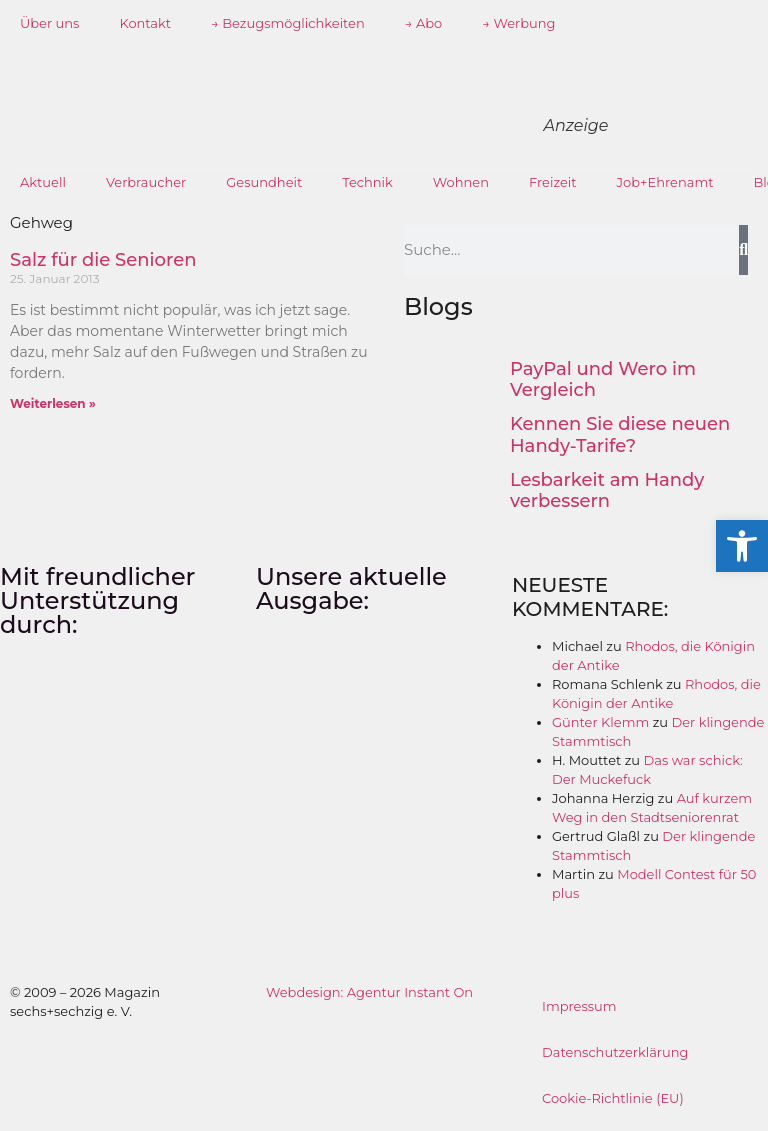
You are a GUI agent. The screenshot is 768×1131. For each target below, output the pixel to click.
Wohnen (461, 182)
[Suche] (743, 250)
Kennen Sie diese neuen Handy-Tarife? (620, 435)
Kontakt (145, 23)
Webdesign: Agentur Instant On (369, 992)
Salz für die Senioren (103, 260)
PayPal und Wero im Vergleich (603, 380)
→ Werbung (518, 23)
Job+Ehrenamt (665, 182)
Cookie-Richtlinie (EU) (613, 1098)
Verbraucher (146, 182)
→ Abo (424, 23)
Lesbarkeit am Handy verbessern (607, 491)
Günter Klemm (600, 722)
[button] (742, 546)
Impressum (579, 1006)
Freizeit (553, 182)
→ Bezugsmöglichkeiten (288, 23)
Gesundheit (264, 182)
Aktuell (43, 182)
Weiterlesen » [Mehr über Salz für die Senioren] (53, 403)
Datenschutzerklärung (615, 1052)
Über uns (49, 23)
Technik (367, 182)
